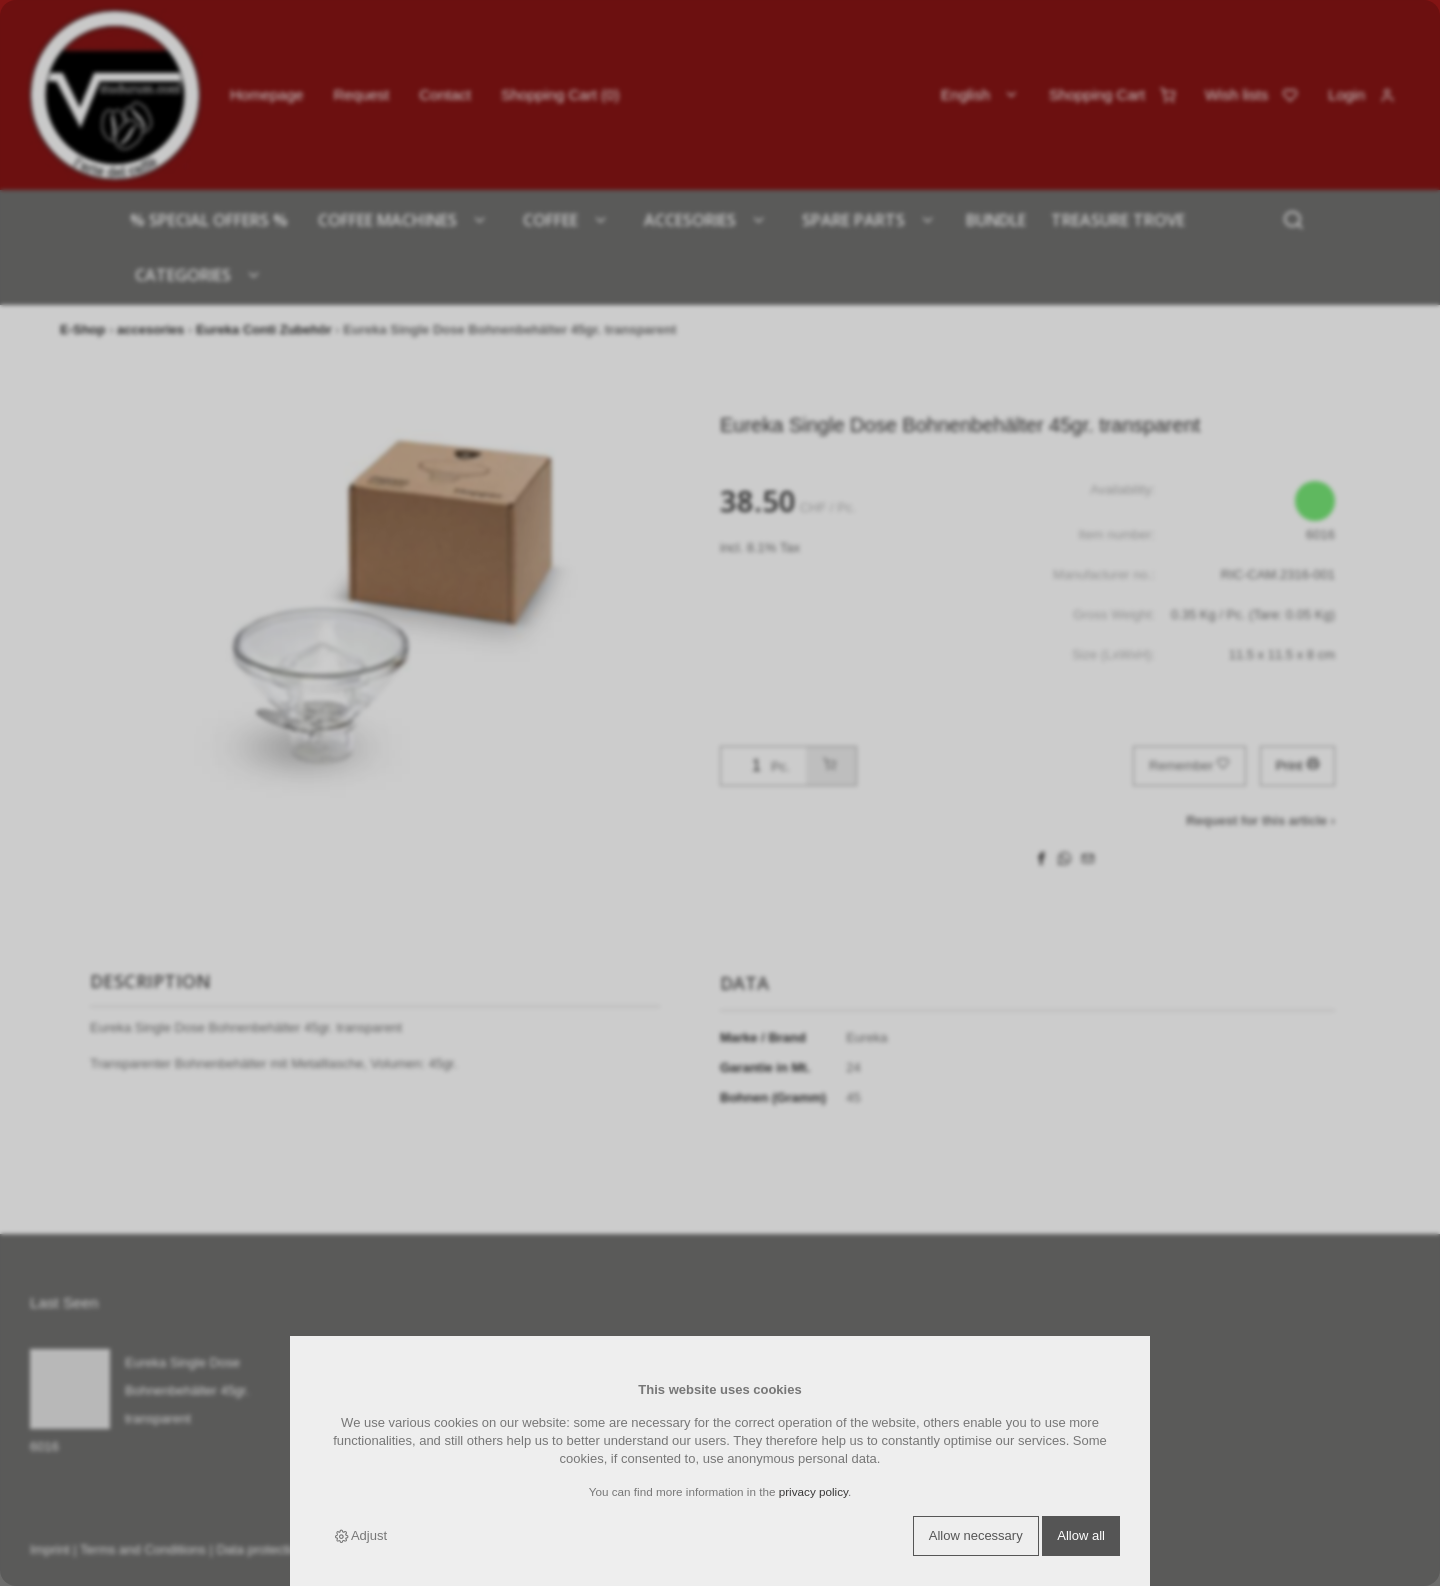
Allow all (1081, 1535)
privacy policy (813, 1491)
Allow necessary (976, 1535)
